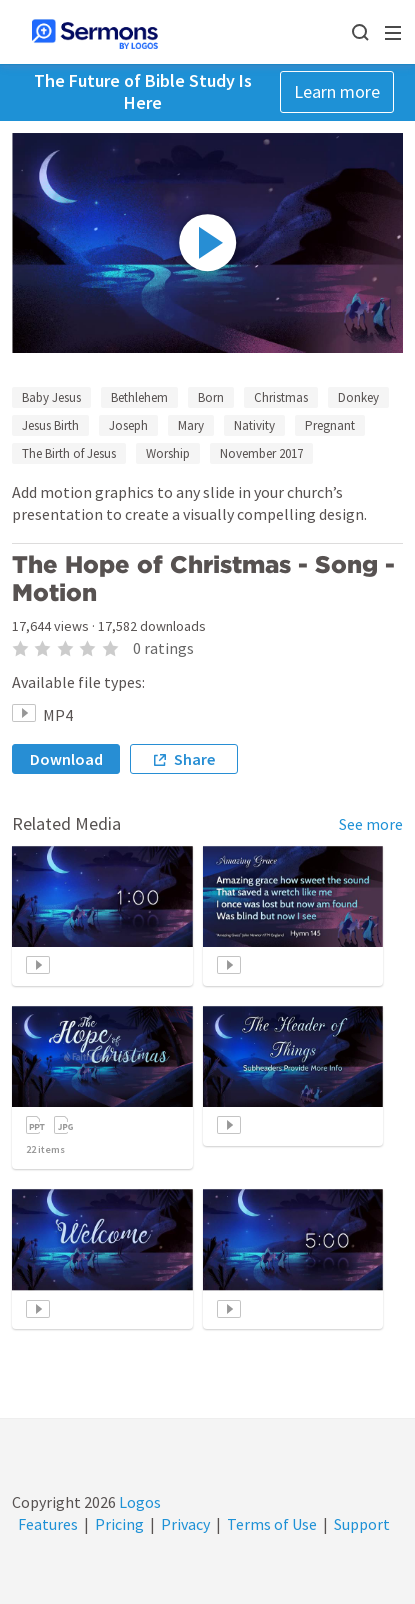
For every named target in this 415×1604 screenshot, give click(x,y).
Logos (138, 1502)
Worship (168, 453)
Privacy (185, 1524)
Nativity (254, 425)
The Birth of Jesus (69, 453)
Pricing (119, 1524)
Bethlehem (139, 397)
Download (66, 759)
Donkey (358, 397)
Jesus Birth (50, 425)
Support (362, 1524)
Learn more (337, 91)
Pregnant (330, 425)
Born (211, 397)
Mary (191, 425)
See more (371, 824)
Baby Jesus (51, 397)
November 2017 (261, 453)
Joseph (128, 425)
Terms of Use (272, 1524)
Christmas (281, 397)
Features (48, 1524)
